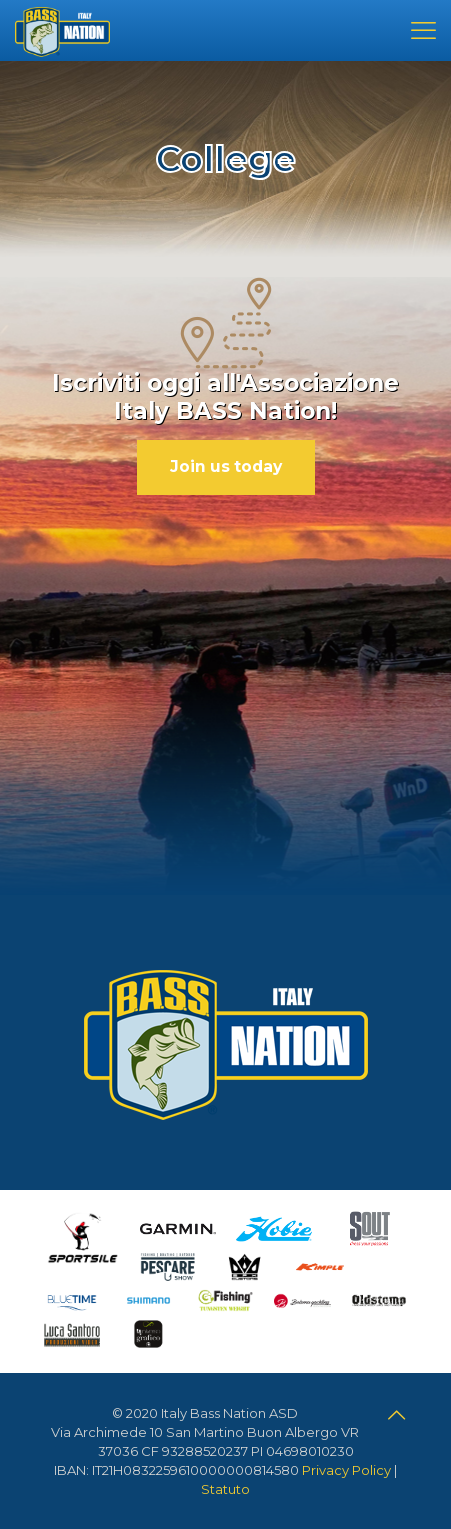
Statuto (225, 1489)
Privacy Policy (346, 1470)
